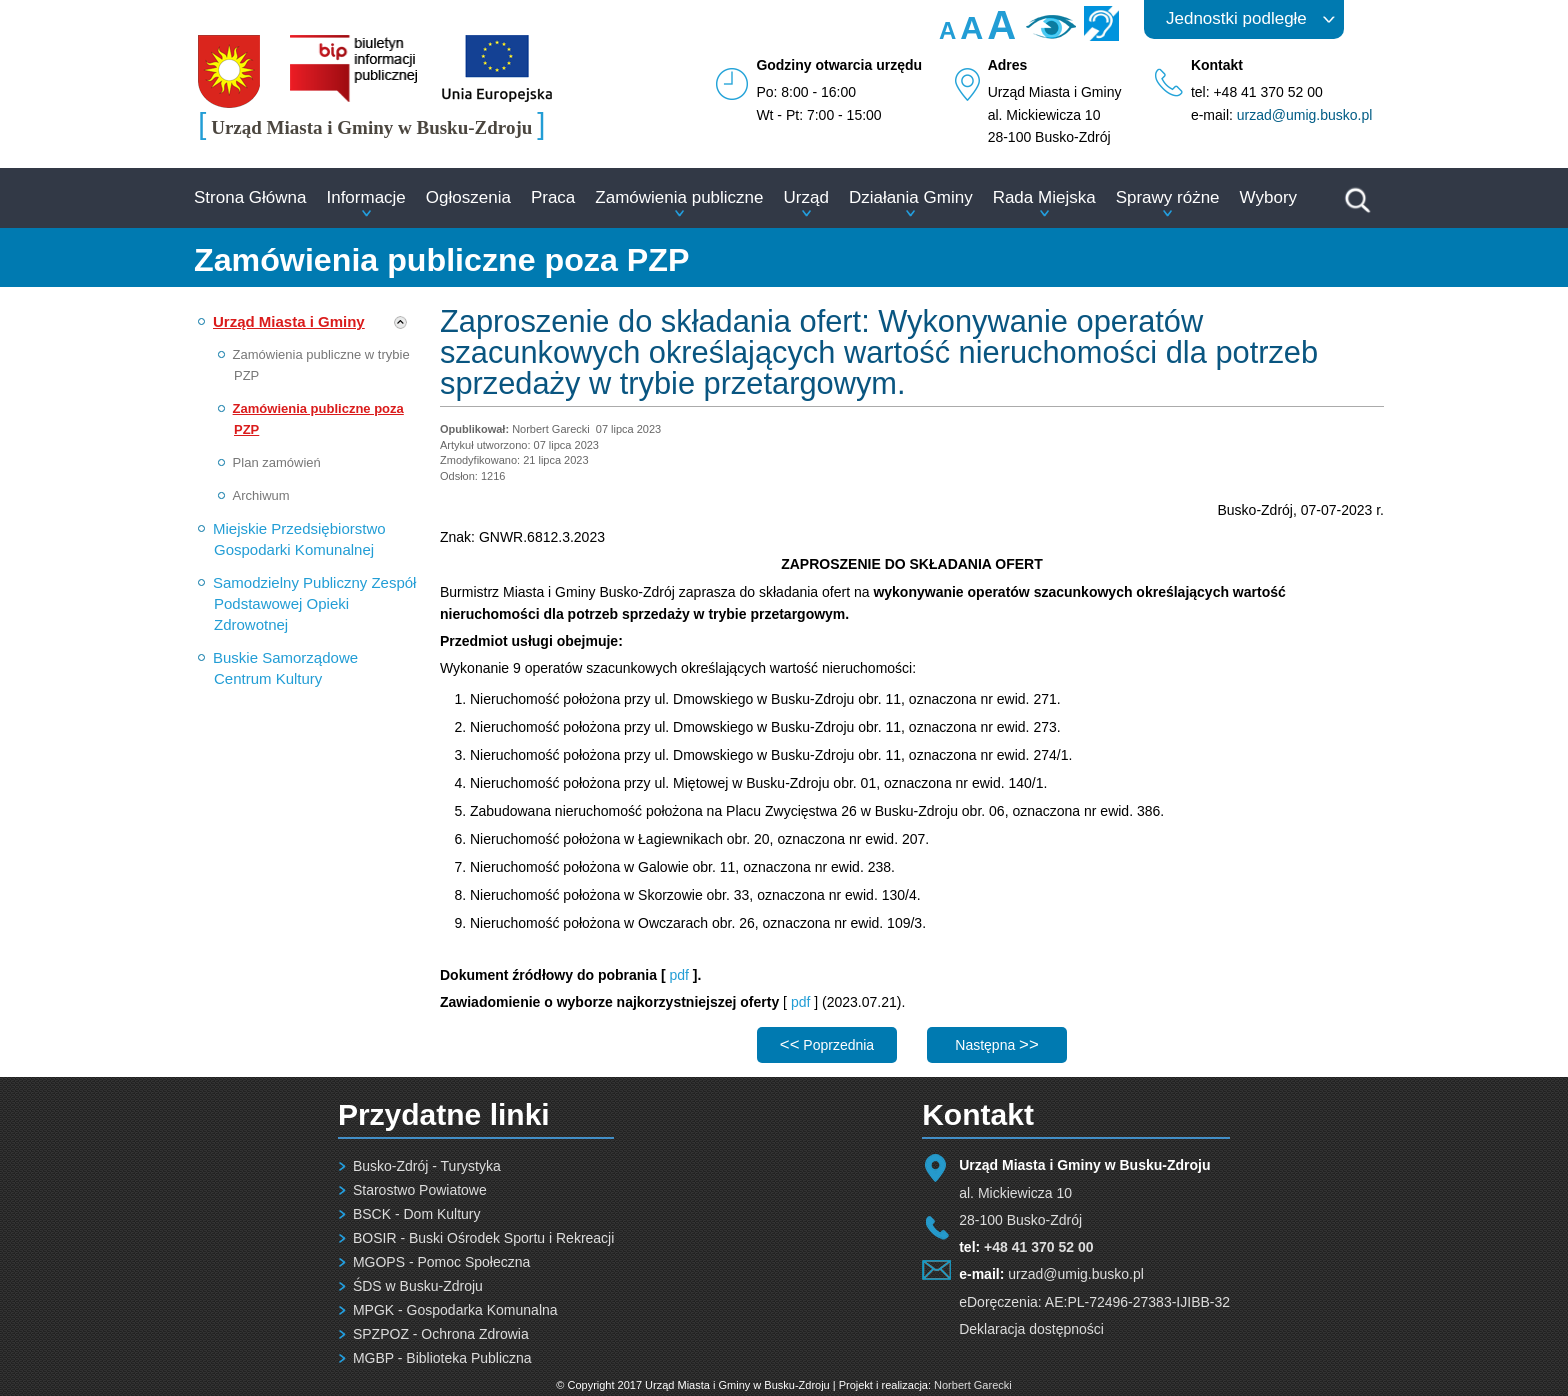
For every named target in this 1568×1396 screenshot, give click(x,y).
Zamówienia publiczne (679, 197)
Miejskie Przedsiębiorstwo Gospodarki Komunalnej (299, 539)
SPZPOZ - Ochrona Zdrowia (441, 1334)
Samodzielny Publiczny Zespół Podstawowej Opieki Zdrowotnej (314, 603)
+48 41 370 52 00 (1038, 1247)
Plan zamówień (277, 462)
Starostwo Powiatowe (420, 1190)
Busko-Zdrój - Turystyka (427, 1166)
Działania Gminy (911, 197)
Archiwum (261, 495)
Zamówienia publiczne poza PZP (318, 419)
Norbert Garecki (973, 1385)
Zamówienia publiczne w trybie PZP (321, 365)
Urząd (806, 197)
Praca (553, 197)
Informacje (365, 197)
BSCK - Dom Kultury (417, 1214)
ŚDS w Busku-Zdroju (418, 1286)
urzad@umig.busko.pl (1305, 115)
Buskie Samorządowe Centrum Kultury (285, 668)
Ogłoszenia (468, 197)
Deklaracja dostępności (1031, 1329)
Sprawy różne (1168, 197)
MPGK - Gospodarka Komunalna (455, 1310)
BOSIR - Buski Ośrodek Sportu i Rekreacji (483, 1238)
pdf (680, 975)
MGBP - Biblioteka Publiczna (442, 1358)
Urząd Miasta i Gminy (289, 321)
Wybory (1268, 197)
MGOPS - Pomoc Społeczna (441, 1262)
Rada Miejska (1044, 197)
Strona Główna (250, 197)
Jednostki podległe (1236, 18)
